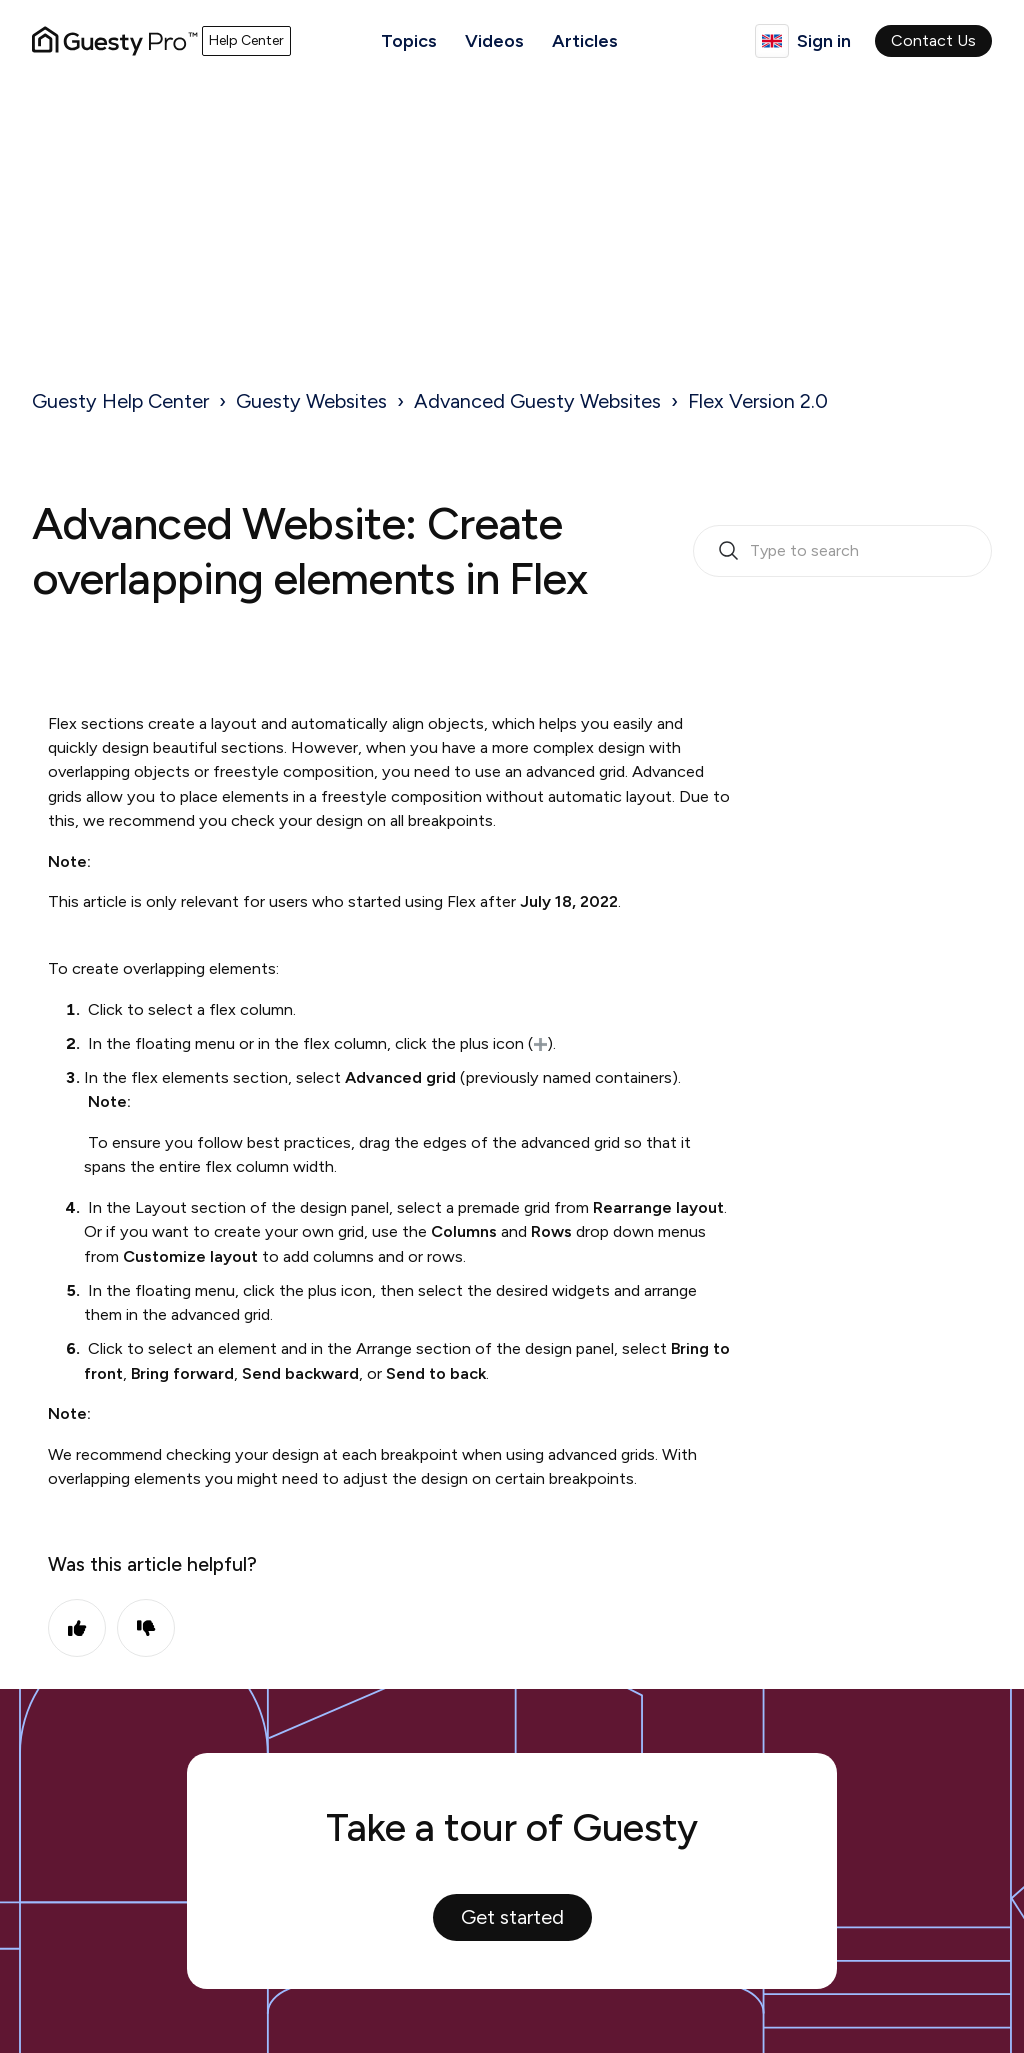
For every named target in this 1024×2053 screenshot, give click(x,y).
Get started (512, 1917)
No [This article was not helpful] (146, 1628)
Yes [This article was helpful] (77, 1628)
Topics (409, 41)
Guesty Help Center (120, 401)
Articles (585, 41)
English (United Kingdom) (772, 41)
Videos (494, 41)
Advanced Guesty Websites (537, 401)
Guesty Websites (311, 401)
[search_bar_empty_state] (842, 551)
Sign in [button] (824, 41)
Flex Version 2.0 (758, 401)
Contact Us (933, 40)
